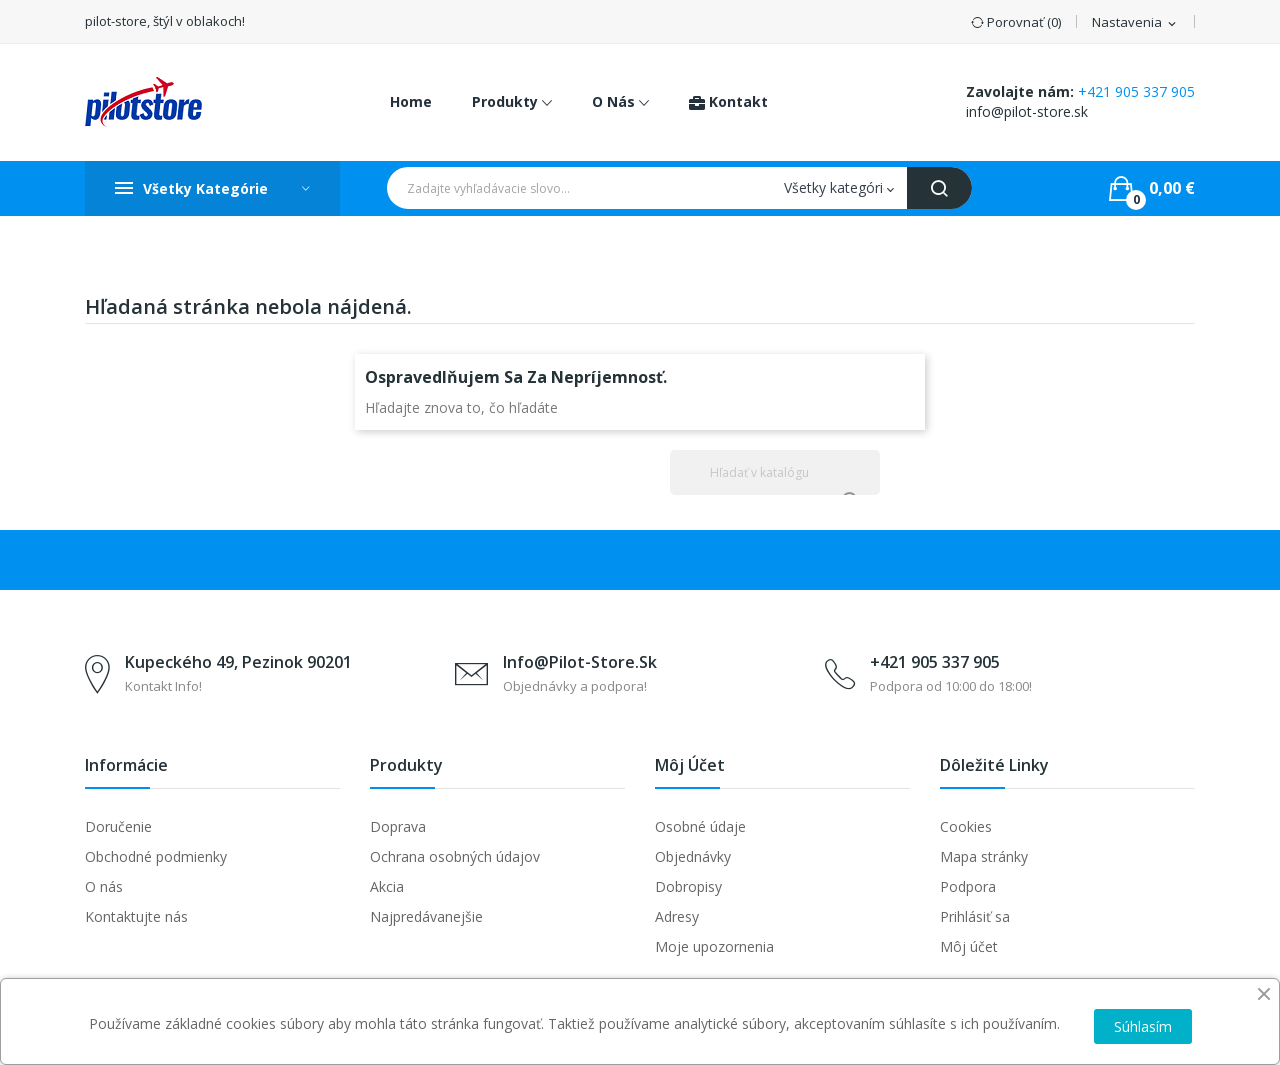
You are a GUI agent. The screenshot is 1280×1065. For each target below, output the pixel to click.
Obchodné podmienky (156, 856)
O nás (104, 886)
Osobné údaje (700, 826)
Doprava (398, 826)
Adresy (677, 916)
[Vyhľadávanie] (775, 472)
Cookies (966, 826)
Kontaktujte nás (136, 916)
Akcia (387, 886)
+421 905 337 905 (1136, 91)
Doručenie (118, 826)
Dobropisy (688, 886)
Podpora (968, 886)
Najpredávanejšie (426, 916)
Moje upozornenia (714, 946)
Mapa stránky (984, 856)
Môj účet (969, 946)
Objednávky (693, 856)
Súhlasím (1143, 1026)
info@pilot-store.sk (1027, 111)
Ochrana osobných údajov (455, 856)
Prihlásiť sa (975, 916)
